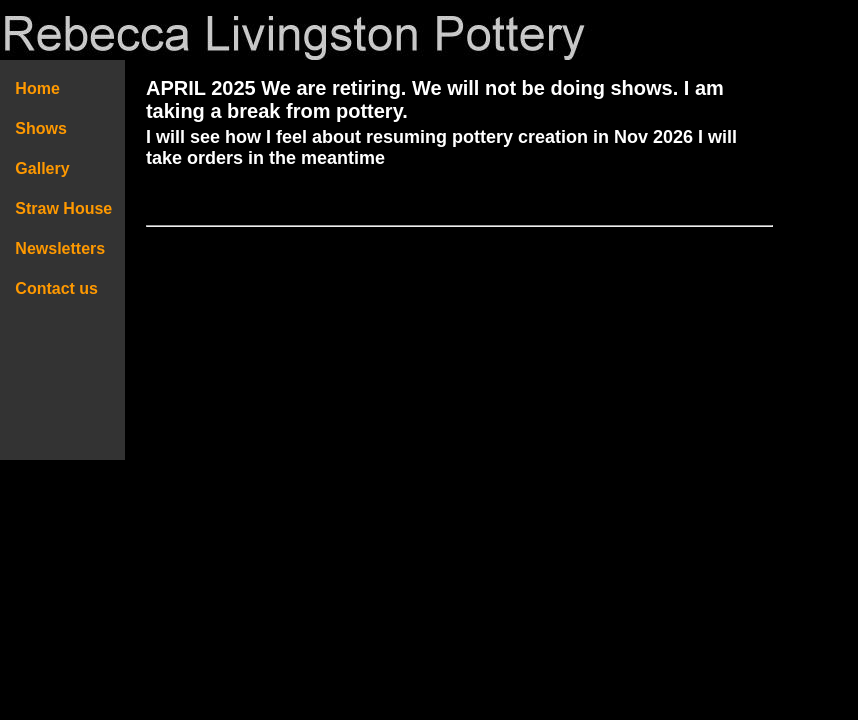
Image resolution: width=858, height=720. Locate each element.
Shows (41, 128)
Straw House (64, 208)
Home (37, 88)
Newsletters (67, 248)
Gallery (42, 168)
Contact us (57, 288)
